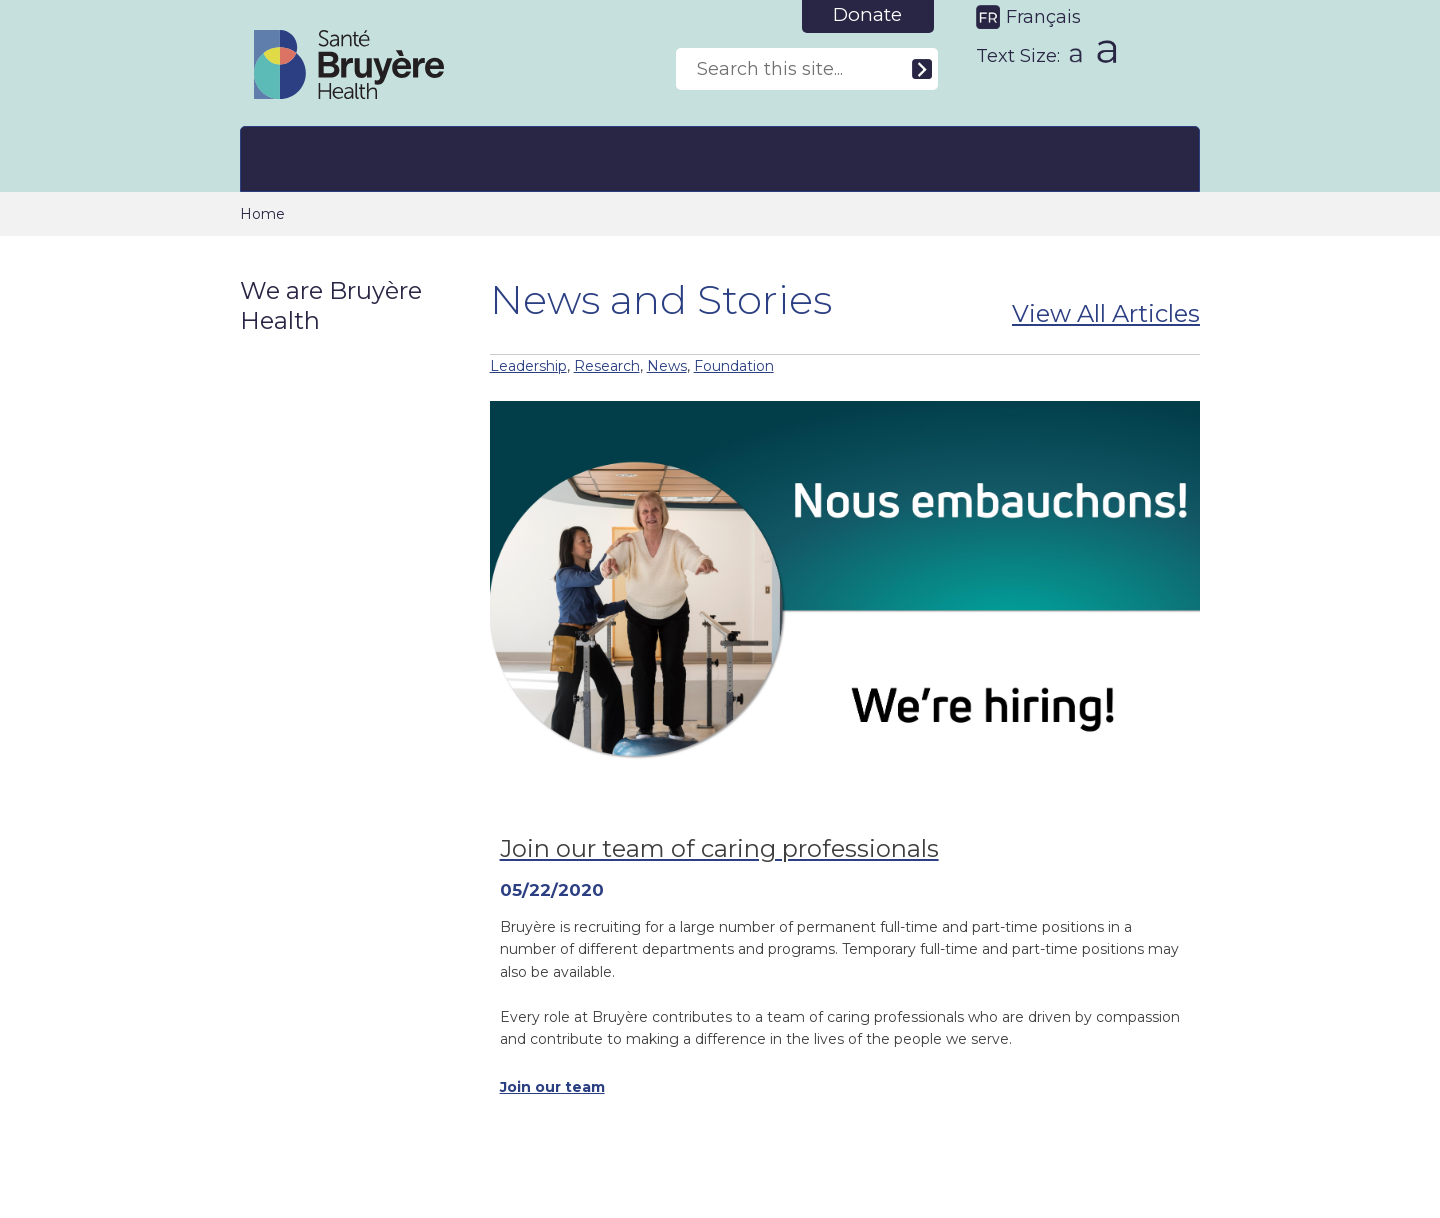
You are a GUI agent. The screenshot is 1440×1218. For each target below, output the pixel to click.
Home (262, 214)
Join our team (552, 1087)
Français (1043, 17)
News (667, 366)
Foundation (734, 366)
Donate (867, 14)
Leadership (528, 366)
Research (607, 366)
